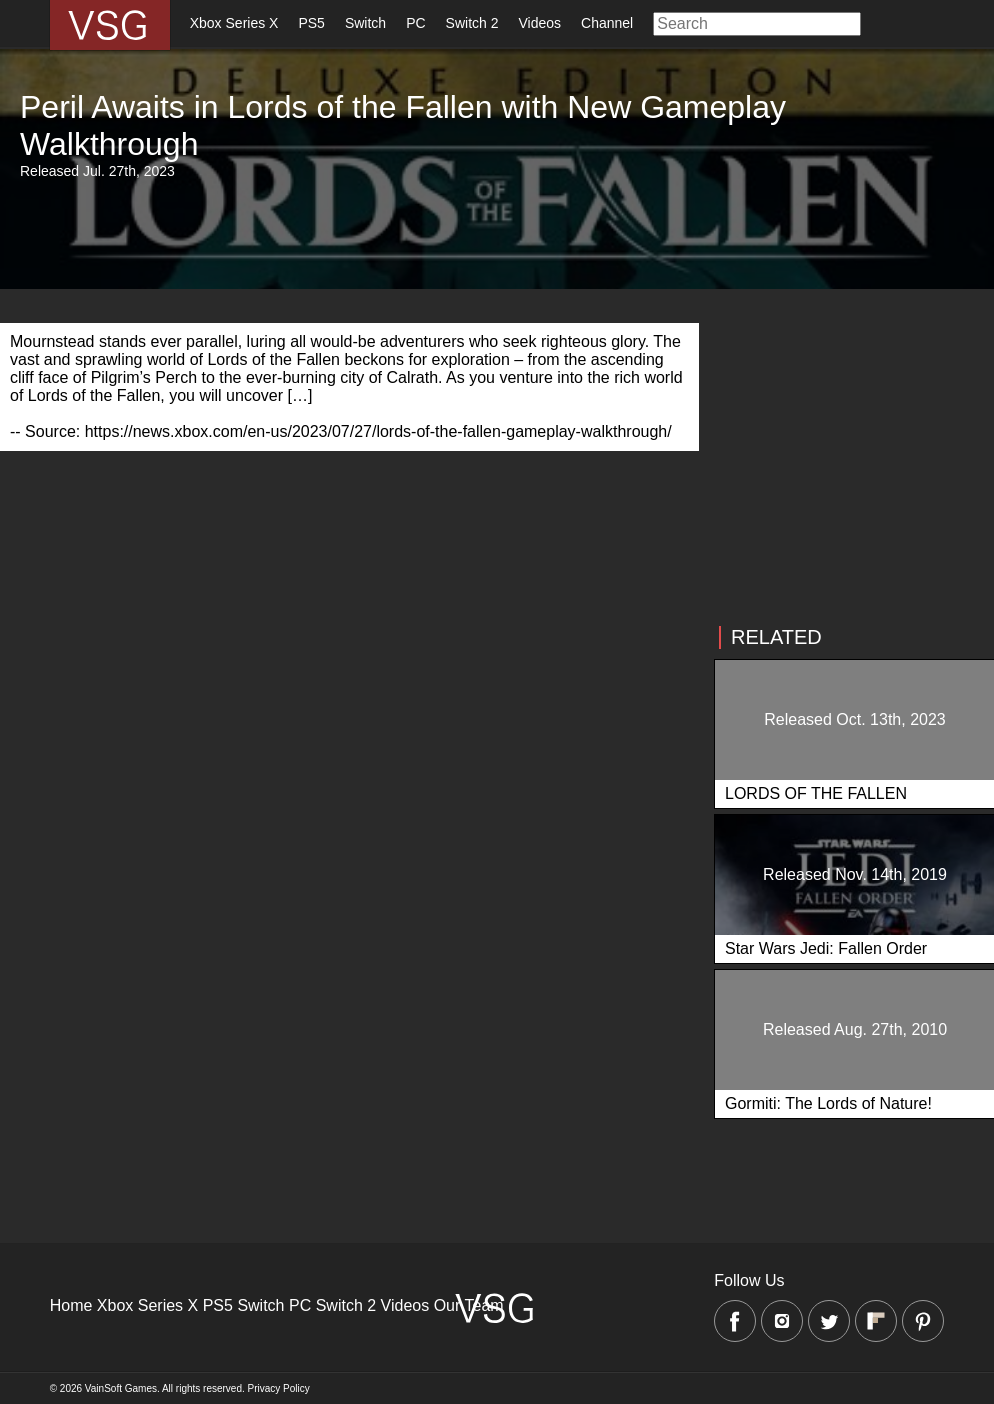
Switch (365, 23)
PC (415, 23)
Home (71, 1305)
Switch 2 (472, 23)
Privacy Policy (279, 1388)
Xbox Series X (234, 23)
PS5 (311, 23)
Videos (540, 23)
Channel (607, 23)
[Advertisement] (341, 591)
